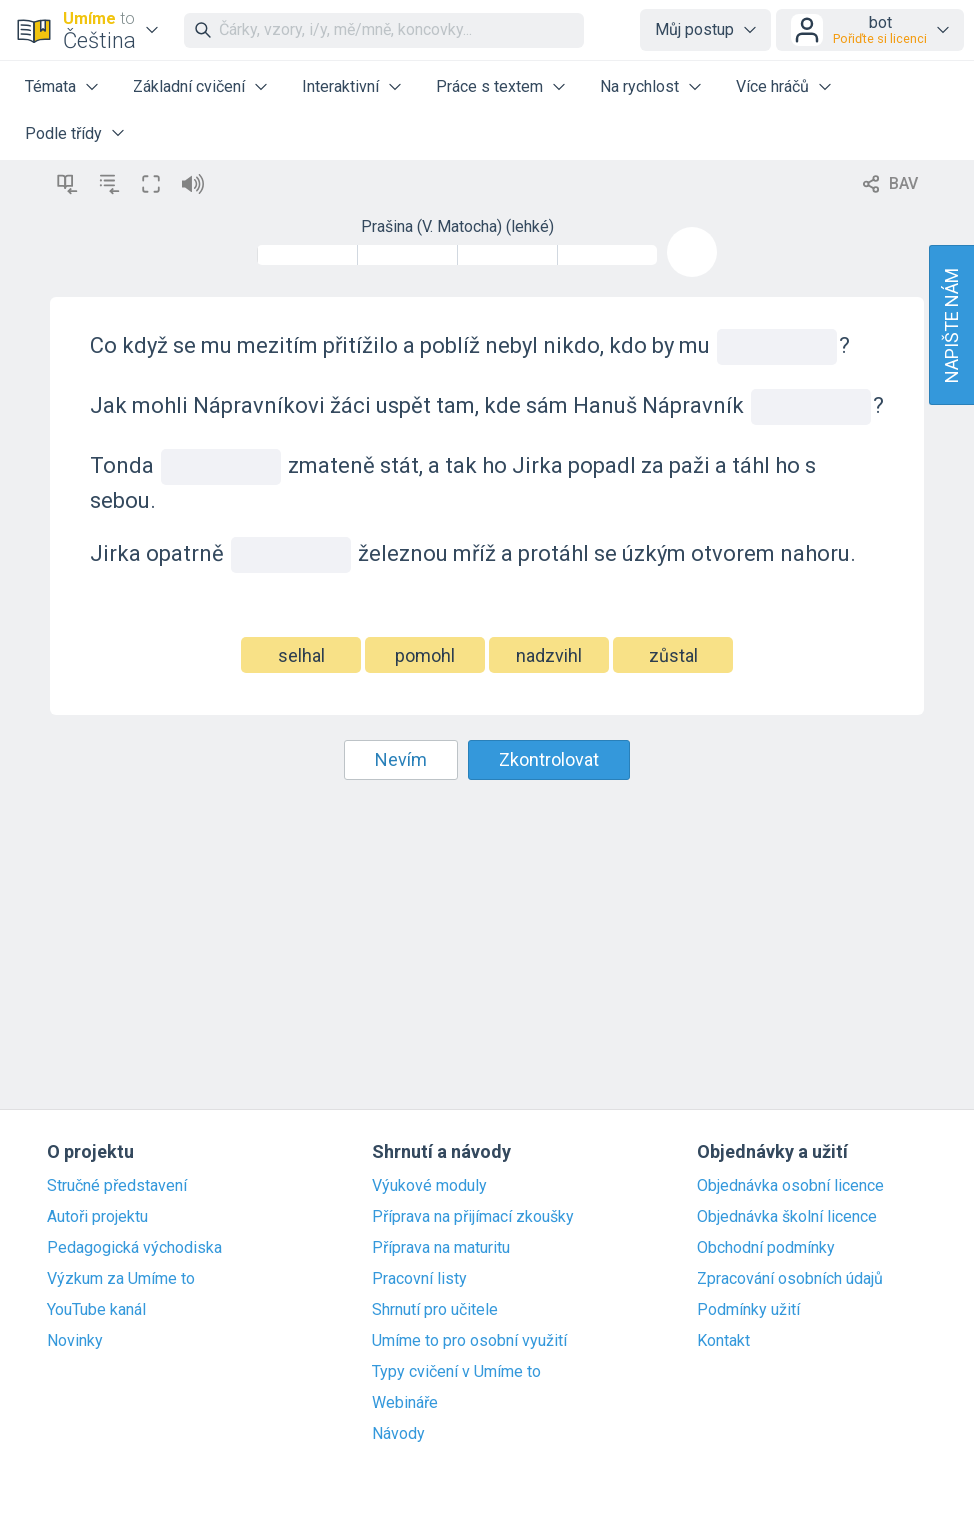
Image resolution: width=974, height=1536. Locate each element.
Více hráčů (772, 86)
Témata (50, 86)
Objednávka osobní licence (790, 1186)
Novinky (75, 1341)
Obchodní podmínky (766, 1248)
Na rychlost (639, 86)
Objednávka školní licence (787, 1217)
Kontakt (723, 1341)
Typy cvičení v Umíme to (456, 1372)
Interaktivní (340, 86)
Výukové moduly (429, 1186)
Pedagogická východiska (134, 1248)
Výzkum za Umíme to (121, 1279)
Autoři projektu (97, 1217)
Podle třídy (63, 133)
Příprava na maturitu (441, 1248)
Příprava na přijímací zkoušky (473, 1217)
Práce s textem (489, 86)
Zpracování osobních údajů (790, 1279)
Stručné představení (117, 1186)
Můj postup (694, 29)
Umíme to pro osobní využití (469, 1341)
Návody (398, 1434)
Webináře (405, 1403)
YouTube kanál (96, 1310)
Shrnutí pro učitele (435, 1310)
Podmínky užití (748, 1310)
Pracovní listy (419, 1279)
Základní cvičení (189, 86)
